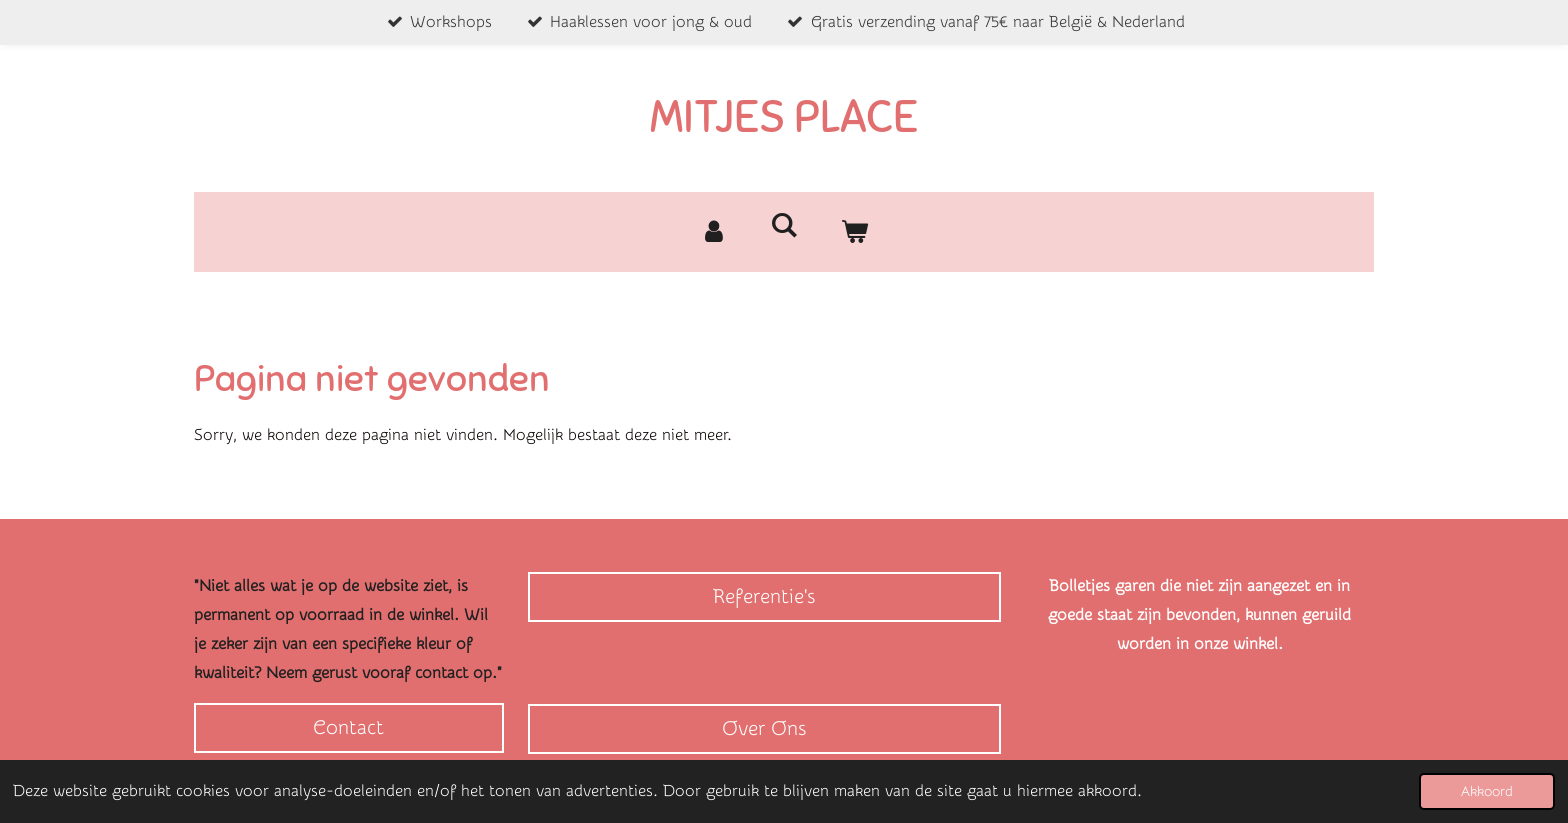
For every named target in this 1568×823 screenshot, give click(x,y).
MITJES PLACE (784, 117)
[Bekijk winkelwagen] (854, 232)
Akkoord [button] (1487, 791)
